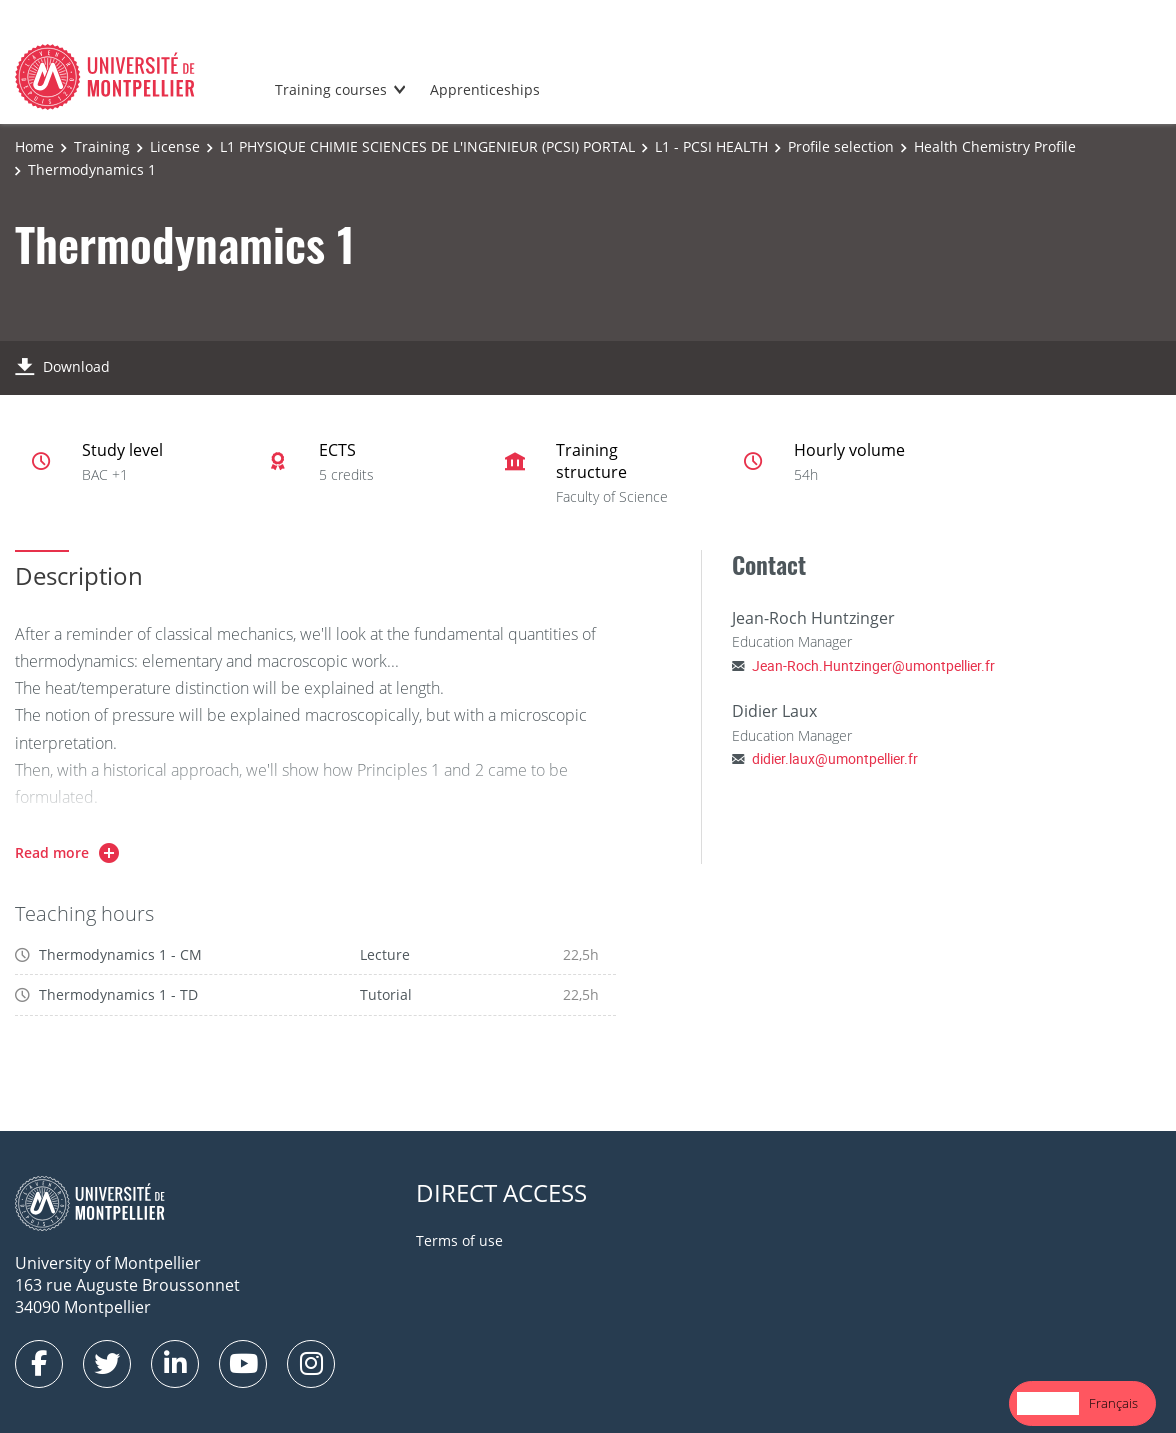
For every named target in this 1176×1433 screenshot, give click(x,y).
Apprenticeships (485, 89)
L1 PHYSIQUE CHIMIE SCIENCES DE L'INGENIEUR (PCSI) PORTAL (427, 146)
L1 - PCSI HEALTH (711, 146)
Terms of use (459, 1240)
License (175, 146)
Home (34, 146)
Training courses (331, 89)
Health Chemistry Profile (995, 146)
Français (1113, 1403)
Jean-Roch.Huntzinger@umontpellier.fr (873, 665)
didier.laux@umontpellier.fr (835, 758)
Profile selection (841, 146)
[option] (1113, 1403)
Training (102, 146)
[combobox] (1048, 1403)
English (1048, 1403)
